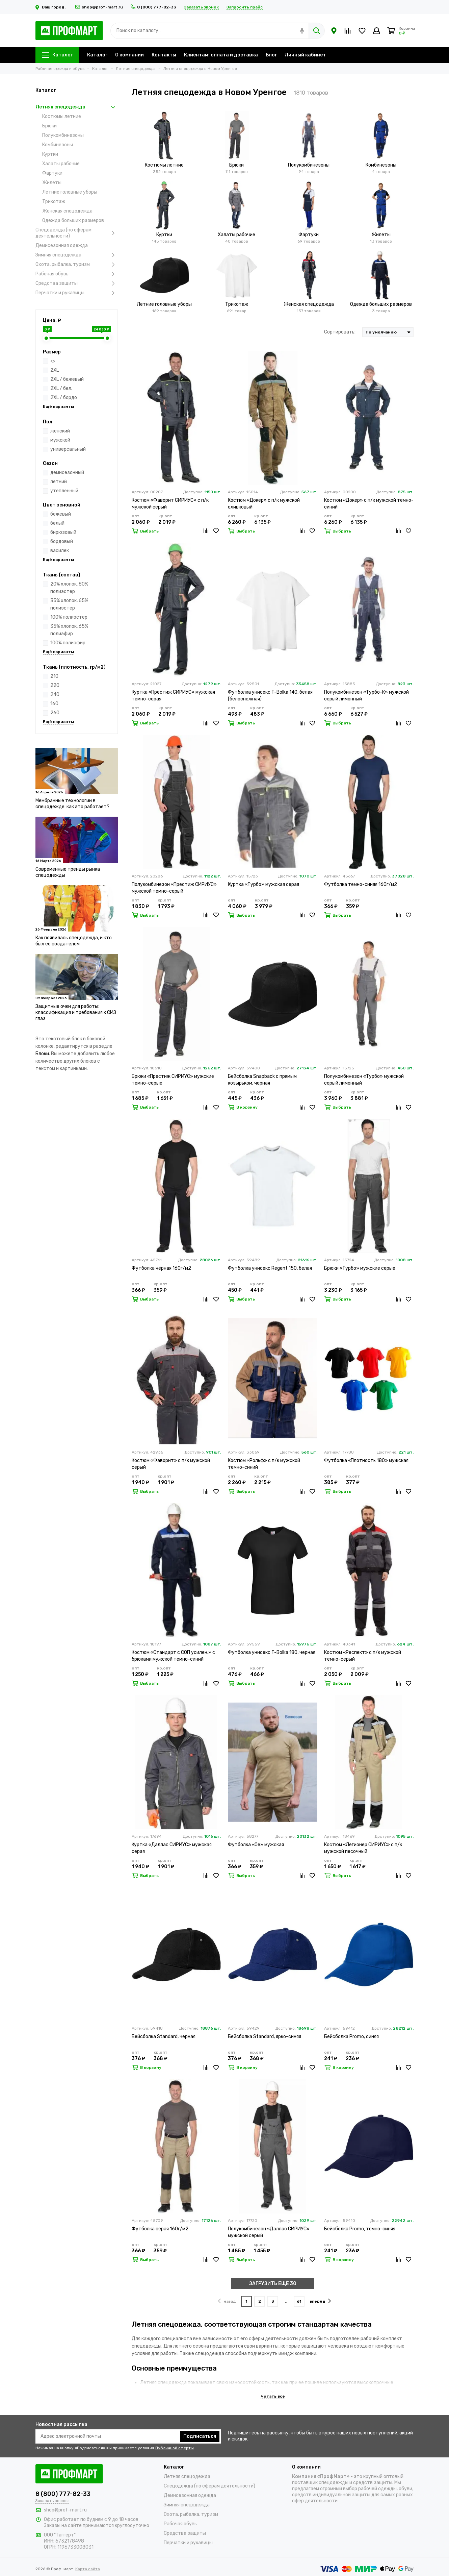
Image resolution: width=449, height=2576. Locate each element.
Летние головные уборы (69, 192)
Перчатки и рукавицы (76, 293)
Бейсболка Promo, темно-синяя (359, 2229)
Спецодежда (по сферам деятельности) (76, 233)
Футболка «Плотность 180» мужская (366, 1460)
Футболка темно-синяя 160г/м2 (360, 884)
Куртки (50, 154)
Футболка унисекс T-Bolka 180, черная (271, 1652)
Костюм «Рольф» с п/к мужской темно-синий (264, 1464)
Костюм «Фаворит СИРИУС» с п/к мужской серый (170, 503)
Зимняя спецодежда (76, 255)
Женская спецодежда (67, 211)
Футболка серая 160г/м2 (160, 2229)
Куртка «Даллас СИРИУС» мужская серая (172, 1848)
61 (299, 2301)
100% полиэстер (68, 617)
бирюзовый (63, 532)
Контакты (164, 55)
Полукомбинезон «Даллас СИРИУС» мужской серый (269, 2232)
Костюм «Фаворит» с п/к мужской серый (171, 1464)
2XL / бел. (61, 388)
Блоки (42, 1054)
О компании (129, 55)
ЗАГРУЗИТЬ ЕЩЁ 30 (272, 2283)
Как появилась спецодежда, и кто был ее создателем (73, 941)
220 (54, 685)
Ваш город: (51, 7)
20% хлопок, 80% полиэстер (69, 587)
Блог (271, 55)
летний (58, 482)
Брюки (49, 126)
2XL (54, 370)
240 (54, 694)
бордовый (61, 541)
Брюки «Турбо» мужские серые (359, 1268)
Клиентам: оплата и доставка (221, 55)
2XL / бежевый (67, 379)
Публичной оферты (174, 2448)
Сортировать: (339, 332)
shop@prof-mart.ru (99, 7)
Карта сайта (87, 2569)
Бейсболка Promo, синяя (351, 2036)
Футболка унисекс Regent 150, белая (270, 1268)
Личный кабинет (305, 55)
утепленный (64, 491)
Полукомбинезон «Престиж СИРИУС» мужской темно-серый (174, 888)
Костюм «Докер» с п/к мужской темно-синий (369, 503)
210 (54, 676)
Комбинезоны (57, 145)
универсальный (68, 449)
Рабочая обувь (76, 274)
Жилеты (51, 182)
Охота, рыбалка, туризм (76, 265)
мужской (60, 440)
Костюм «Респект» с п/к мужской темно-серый (362, 1656)
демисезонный (67, 472)
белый (57, 523)
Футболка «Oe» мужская (256, 1845)
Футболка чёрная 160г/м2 (161, 1268)
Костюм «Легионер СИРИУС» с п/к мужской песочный (363, 1848)
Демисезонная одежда (61, 245)
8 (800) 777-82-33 (153, 7)
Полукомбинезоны (63, 135)
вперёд (320, 2301)
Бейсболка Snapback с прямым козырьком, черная (262, 1079)
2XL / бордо (63, 397)
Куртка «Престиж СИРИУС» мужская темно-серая (173, 695)
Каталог (57, 55)
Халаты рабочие (61, 164)
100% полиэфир (67, 643)
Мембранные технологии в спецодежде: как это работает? (72, 804)
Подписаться (199, 2436)
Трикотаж (53, 201)
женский (60, 431)
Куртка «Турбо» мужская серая (263, 884)
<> (52, 361)
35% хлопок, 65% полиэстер (69, 604)
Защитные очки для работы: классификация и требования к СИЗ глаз (75, 1012)
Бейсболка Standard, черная (163, 2036)
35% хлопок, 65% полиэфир (69, 630)
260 (54, 713)
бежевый (60, 514)
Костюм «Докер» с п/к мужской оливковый (264, 503)
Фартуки (52, 173)
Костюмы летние (61, 116)
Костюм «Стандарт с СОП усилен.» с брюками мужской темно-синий (173, 1656)
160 (54, 704)
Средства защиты (76, 283)
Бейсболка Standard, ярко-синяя (264, 2036)
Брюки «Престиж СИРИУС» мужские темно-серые (173, 1079)
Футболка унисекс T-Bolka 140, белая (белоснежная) (270, 695)
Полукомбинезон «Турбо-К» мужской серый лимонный (366, 695)
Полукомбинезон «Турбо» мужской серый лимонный (364, 1079)
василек (59, 550)
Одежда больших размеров (73, 220)
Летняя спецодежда (76, 107)
